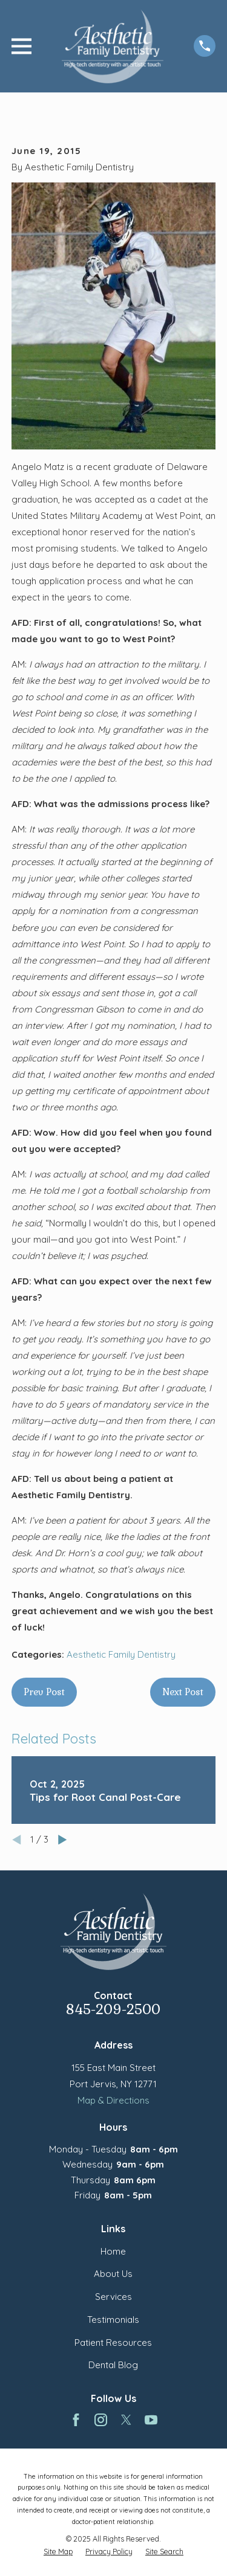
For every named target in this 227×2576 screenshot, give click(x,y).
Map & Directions (113, 2100)
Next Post (182, 1692)
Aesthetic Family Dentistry (121, 1654)
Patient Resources (113, 2342)
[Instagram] (100, 2419)
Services (113, 2296)
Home (113, 2251)
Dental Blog (113, 2365)
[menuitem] (58, 2551)
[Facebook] (76, 2419)
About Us (113, 2273)
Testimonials (113, 2319)
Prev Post (44, 1692)
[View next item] (63, 1840)
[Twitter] (126, 2419)
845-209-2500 (113, 2009)
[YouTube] (151, 2419)
